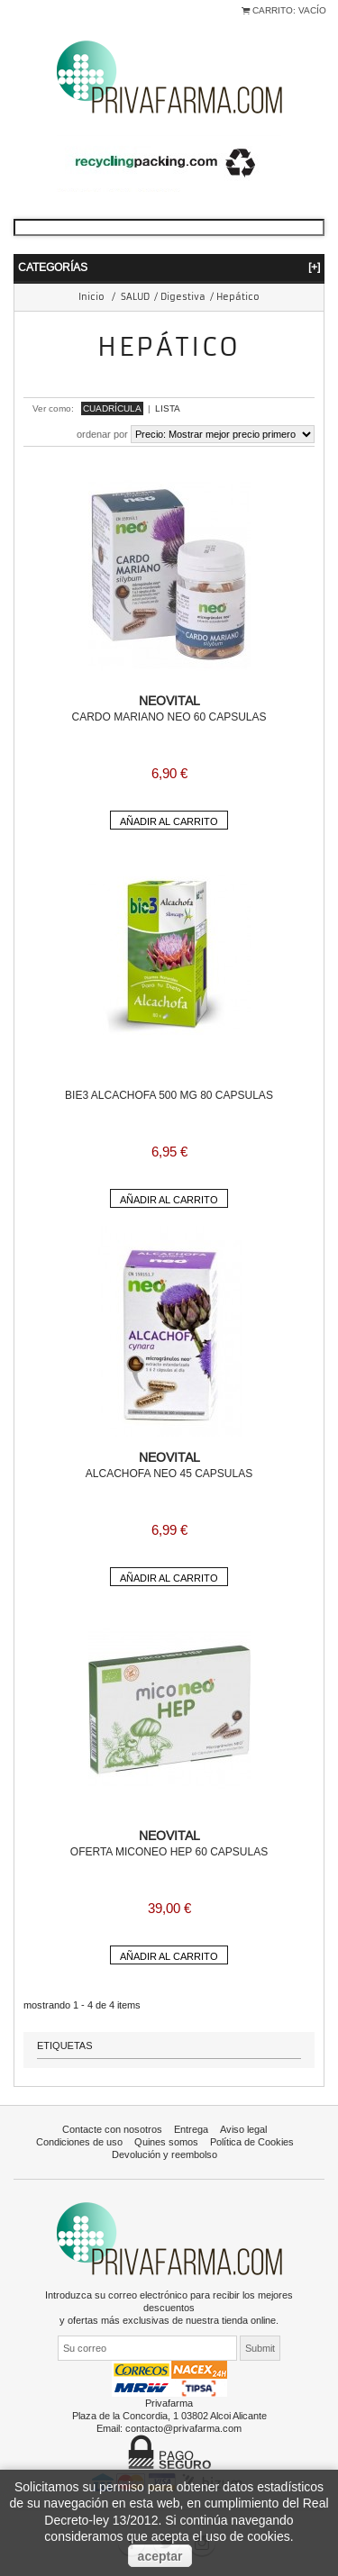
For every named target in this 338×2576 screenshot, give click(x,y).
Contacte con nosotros (112, 2129)
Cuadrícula (112, 408)
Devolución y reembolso (164, 2154)
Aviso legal (243, 2129)
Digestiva (183, 297)
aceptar (160, 2556)
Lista (167, 408)
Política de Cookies (252, 2142)
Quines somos (166, 2142)
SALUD (135, 297)
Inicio (91, 297)
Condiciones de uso (79, 2142)
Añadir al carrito (169, 821)
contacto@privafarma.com (183, 2428)
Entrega (191, 2129)
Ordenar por (102, 434)
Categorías (169, 267)
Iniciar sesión (27, 20)
